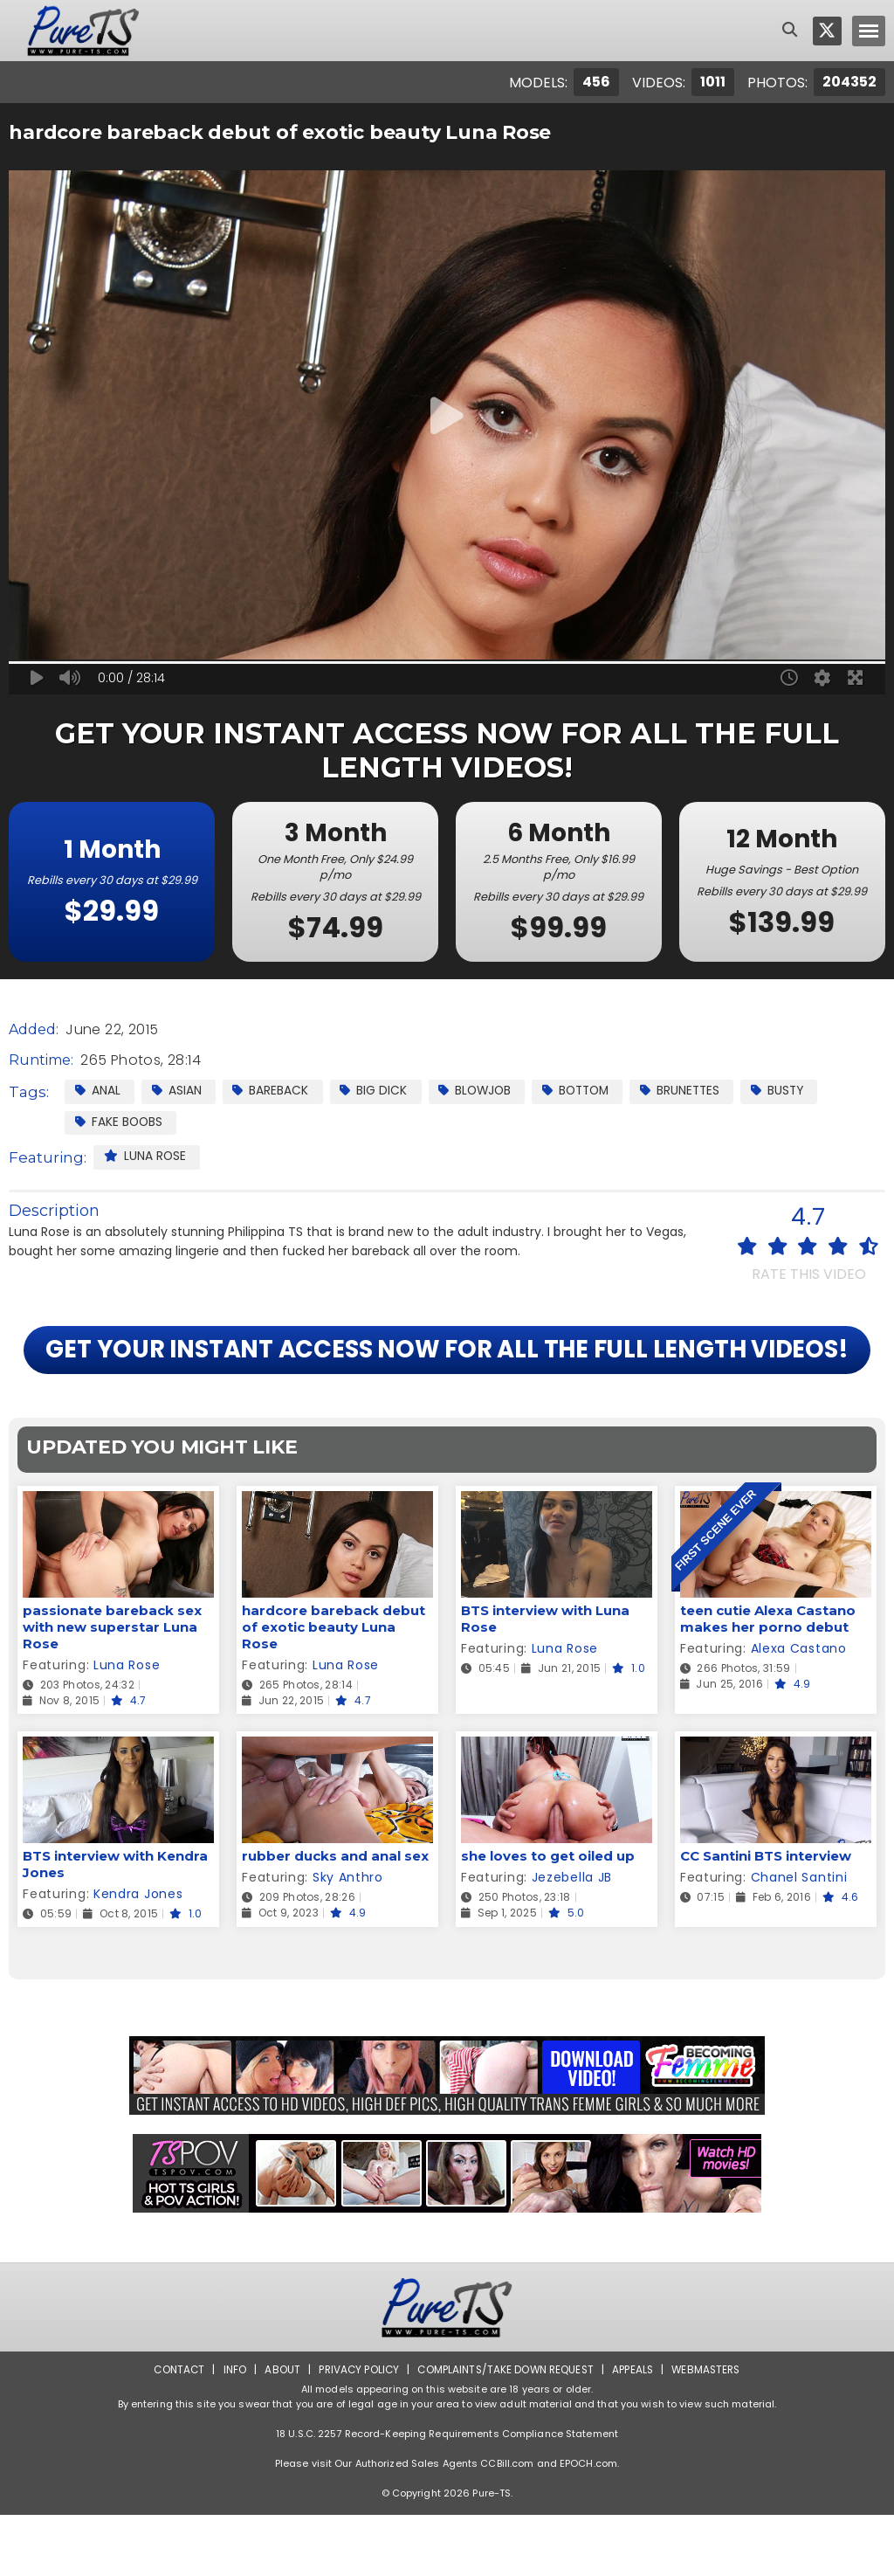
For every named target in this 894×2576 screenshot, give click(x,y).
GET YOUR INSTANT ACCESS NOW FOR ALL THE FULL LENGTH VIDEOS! (447, 1381)
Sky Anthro (348, 1938)
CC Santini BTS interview (765, 1917)
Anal (97, 1090)
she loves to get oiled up (548, 1917)
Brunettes (693, 1090)
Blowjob (480, 1090)
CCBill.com (506, 2524)
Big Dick (376, 1090)
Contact (174, 2430)
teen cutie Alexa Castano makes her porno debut (768, 1679)
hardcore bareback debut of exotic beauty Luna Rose (333, 1688)
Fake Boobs (119, 1121)
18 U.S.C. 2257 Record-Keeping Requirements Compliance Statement (447, 2495)
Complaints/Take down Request (505, 2430)
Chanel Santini (799, 1938)
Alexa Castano (799, 1709)
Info (229, 2430)
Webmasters (710, 2430)
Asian (178, 1090)
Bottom (585, 1090)
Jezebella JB (572, 1938)
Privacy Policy (355, 2430)
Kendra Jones (137, 1955)
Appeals (636, 2430)
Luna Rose (145, 1156)
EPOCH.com (588, 2524)
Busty (794, 1090)
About (278, 2430)
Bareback (273, 1090)
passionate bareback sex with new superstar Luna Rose (112, 1688)
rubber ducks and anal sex (335, 1917)
